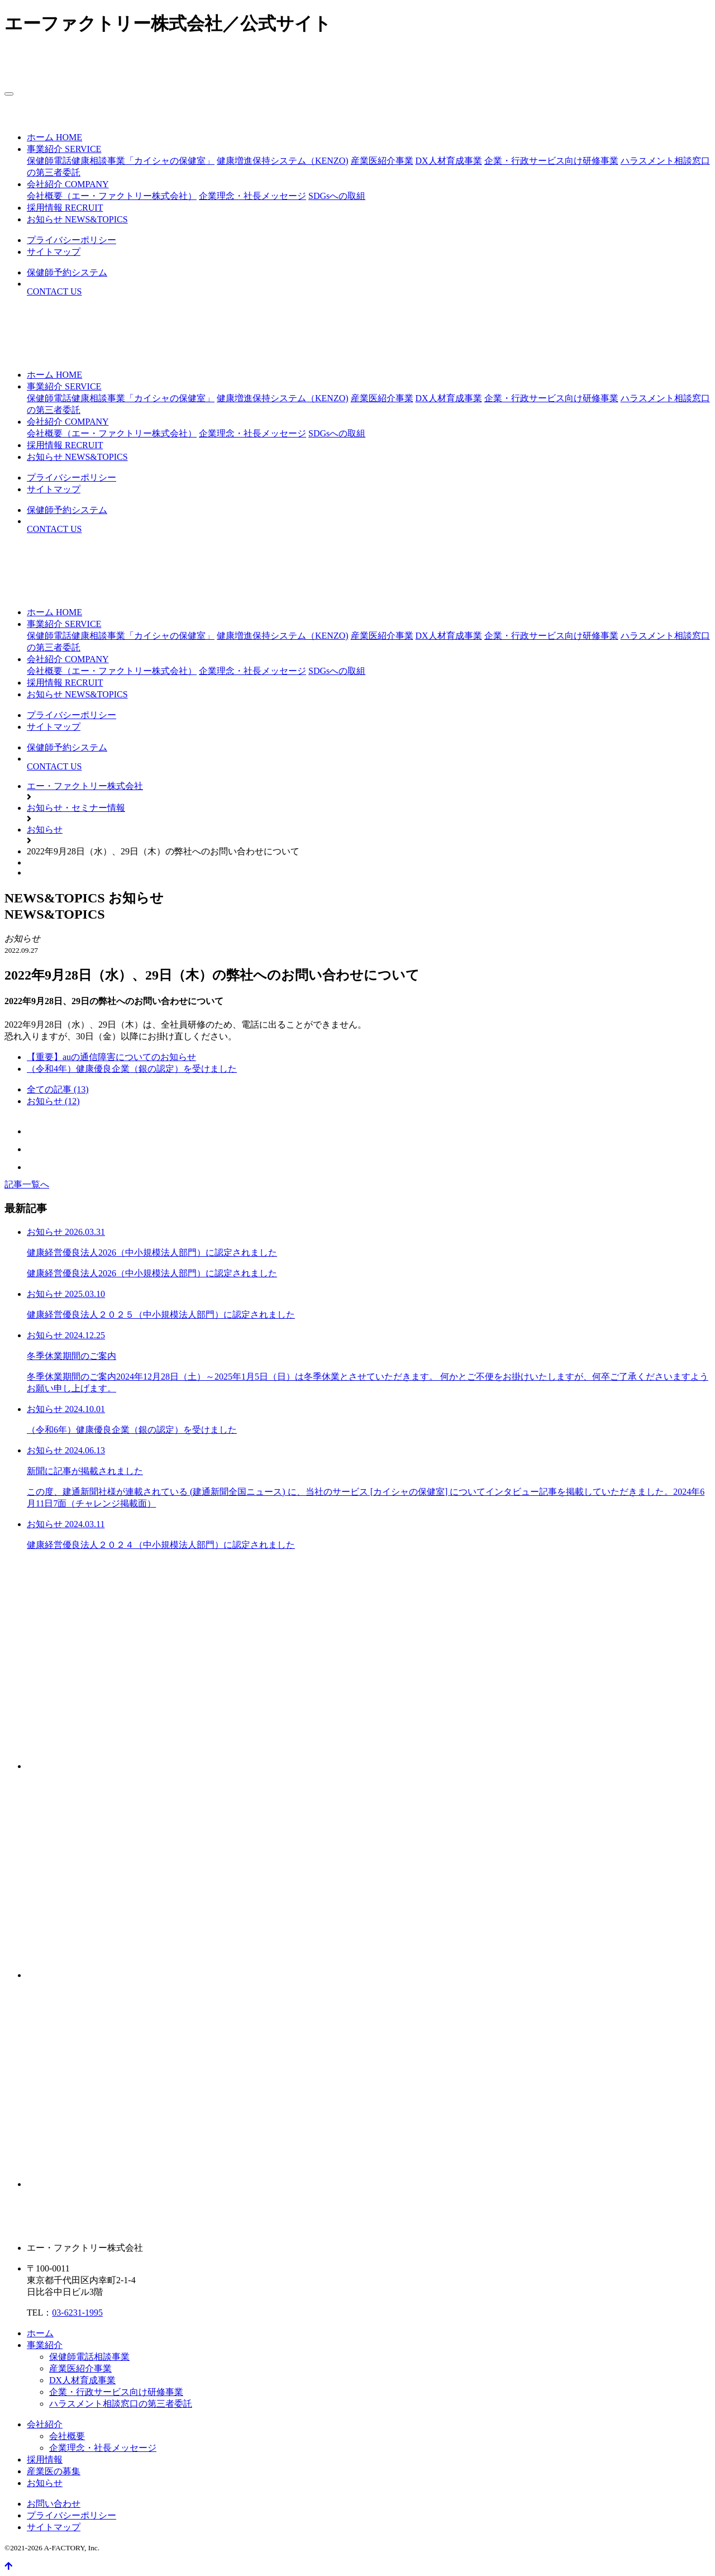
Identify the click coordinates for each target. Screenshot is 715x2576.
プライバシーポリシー (71, 2515)
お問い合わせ (53, 2503)
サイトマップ (53, 2527)
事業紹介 (45, 2345)
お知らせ (45, 829)
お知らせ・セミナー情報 (76, 807)
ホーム (40, 2333)
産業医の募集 (53, 2471)
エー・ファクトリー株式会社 (85, 786)
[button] (64, 149)
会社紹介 (45, 2424)
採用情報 (45, 2459)
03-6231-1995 (77, 2312)
